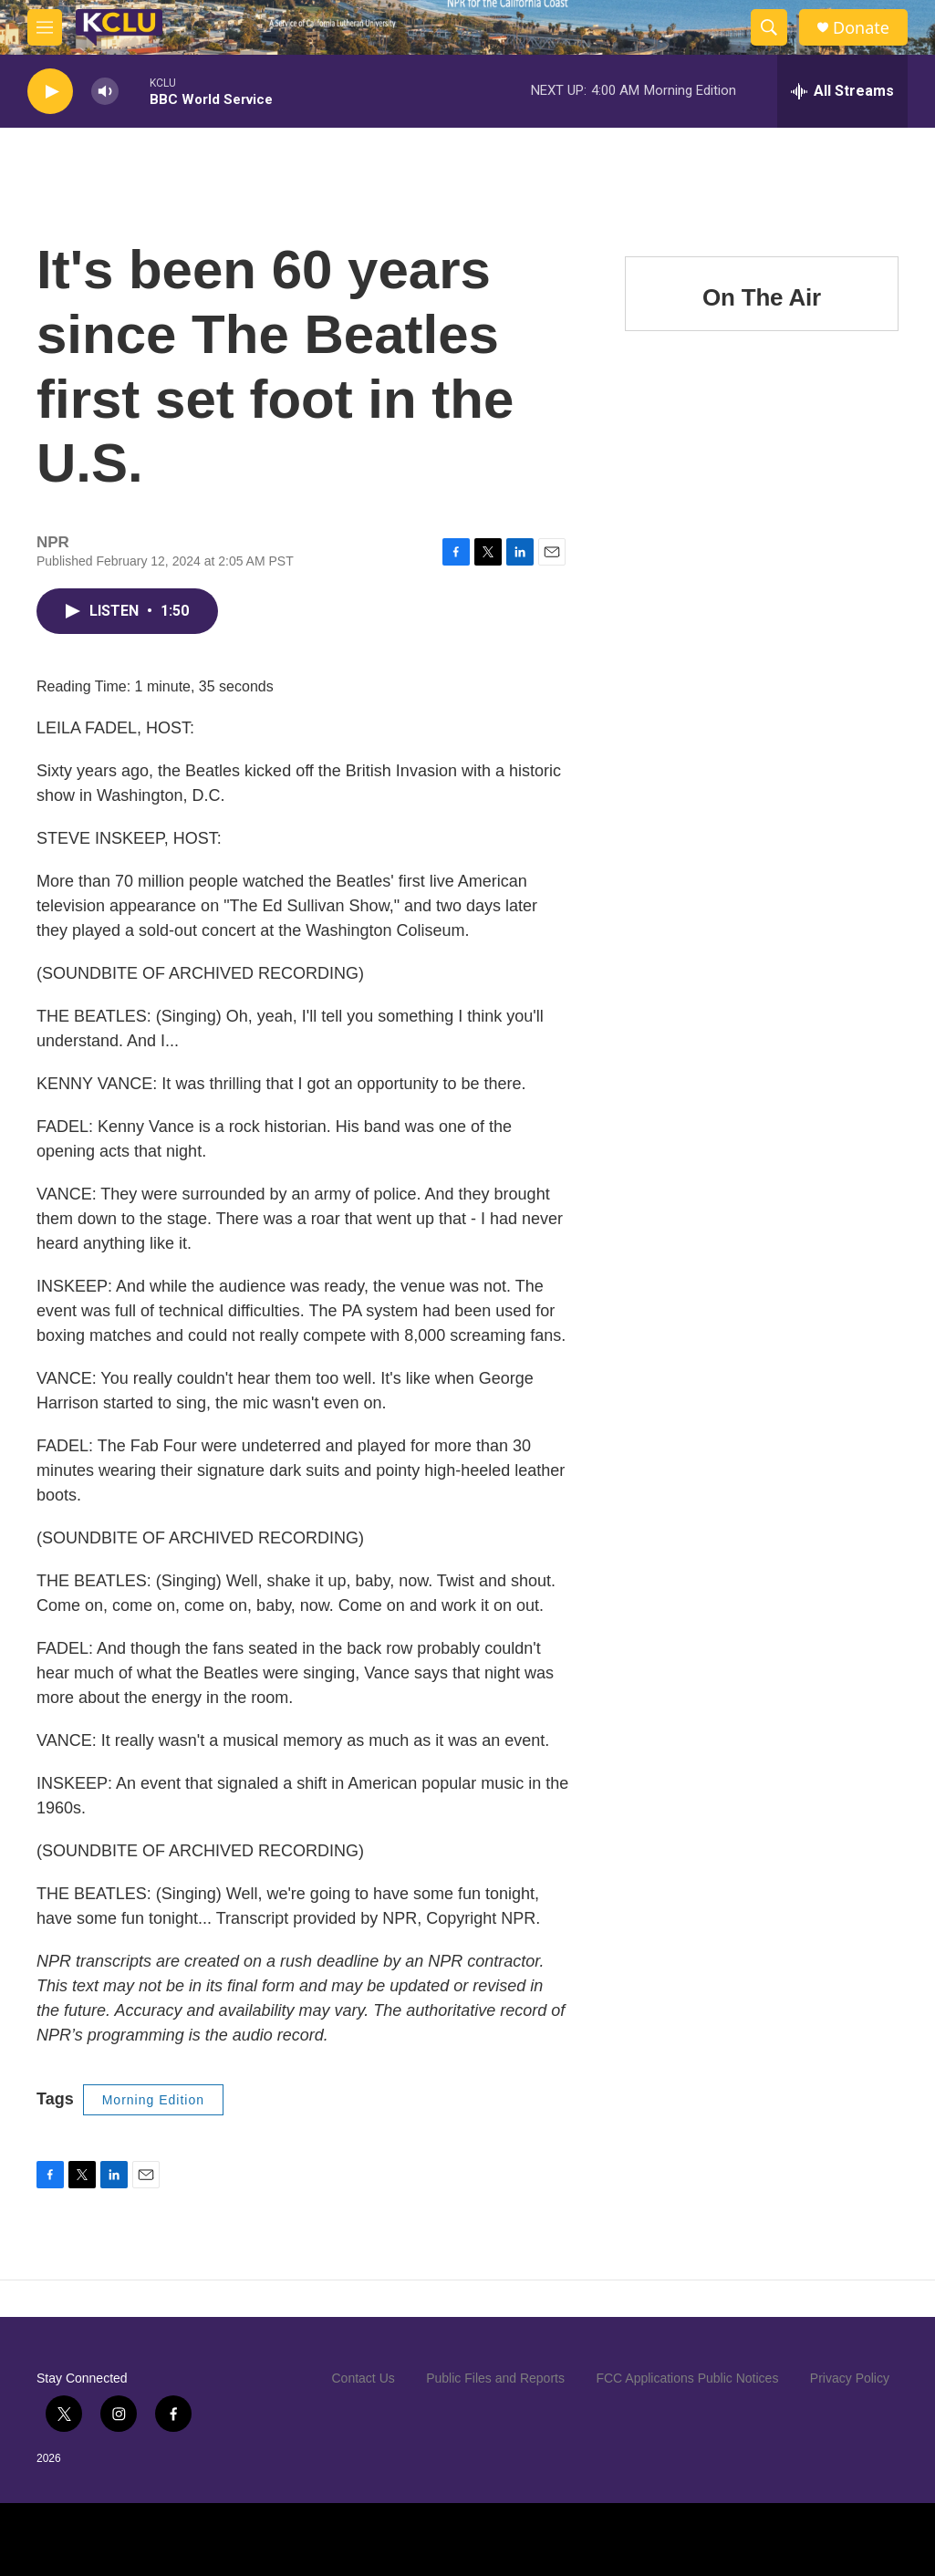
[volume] (104, 91)
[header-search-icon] (769, 27)
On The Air (761, 297)
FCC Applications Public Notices (687, 2378)
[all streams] (842, 91)
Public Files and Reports (495, 2378)
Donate (861, 27)
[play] (50, 91)
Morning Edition (153, 2100)
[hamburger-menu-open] (44, 27)
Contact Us (363, 2378)
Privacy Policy (849, 2378)
